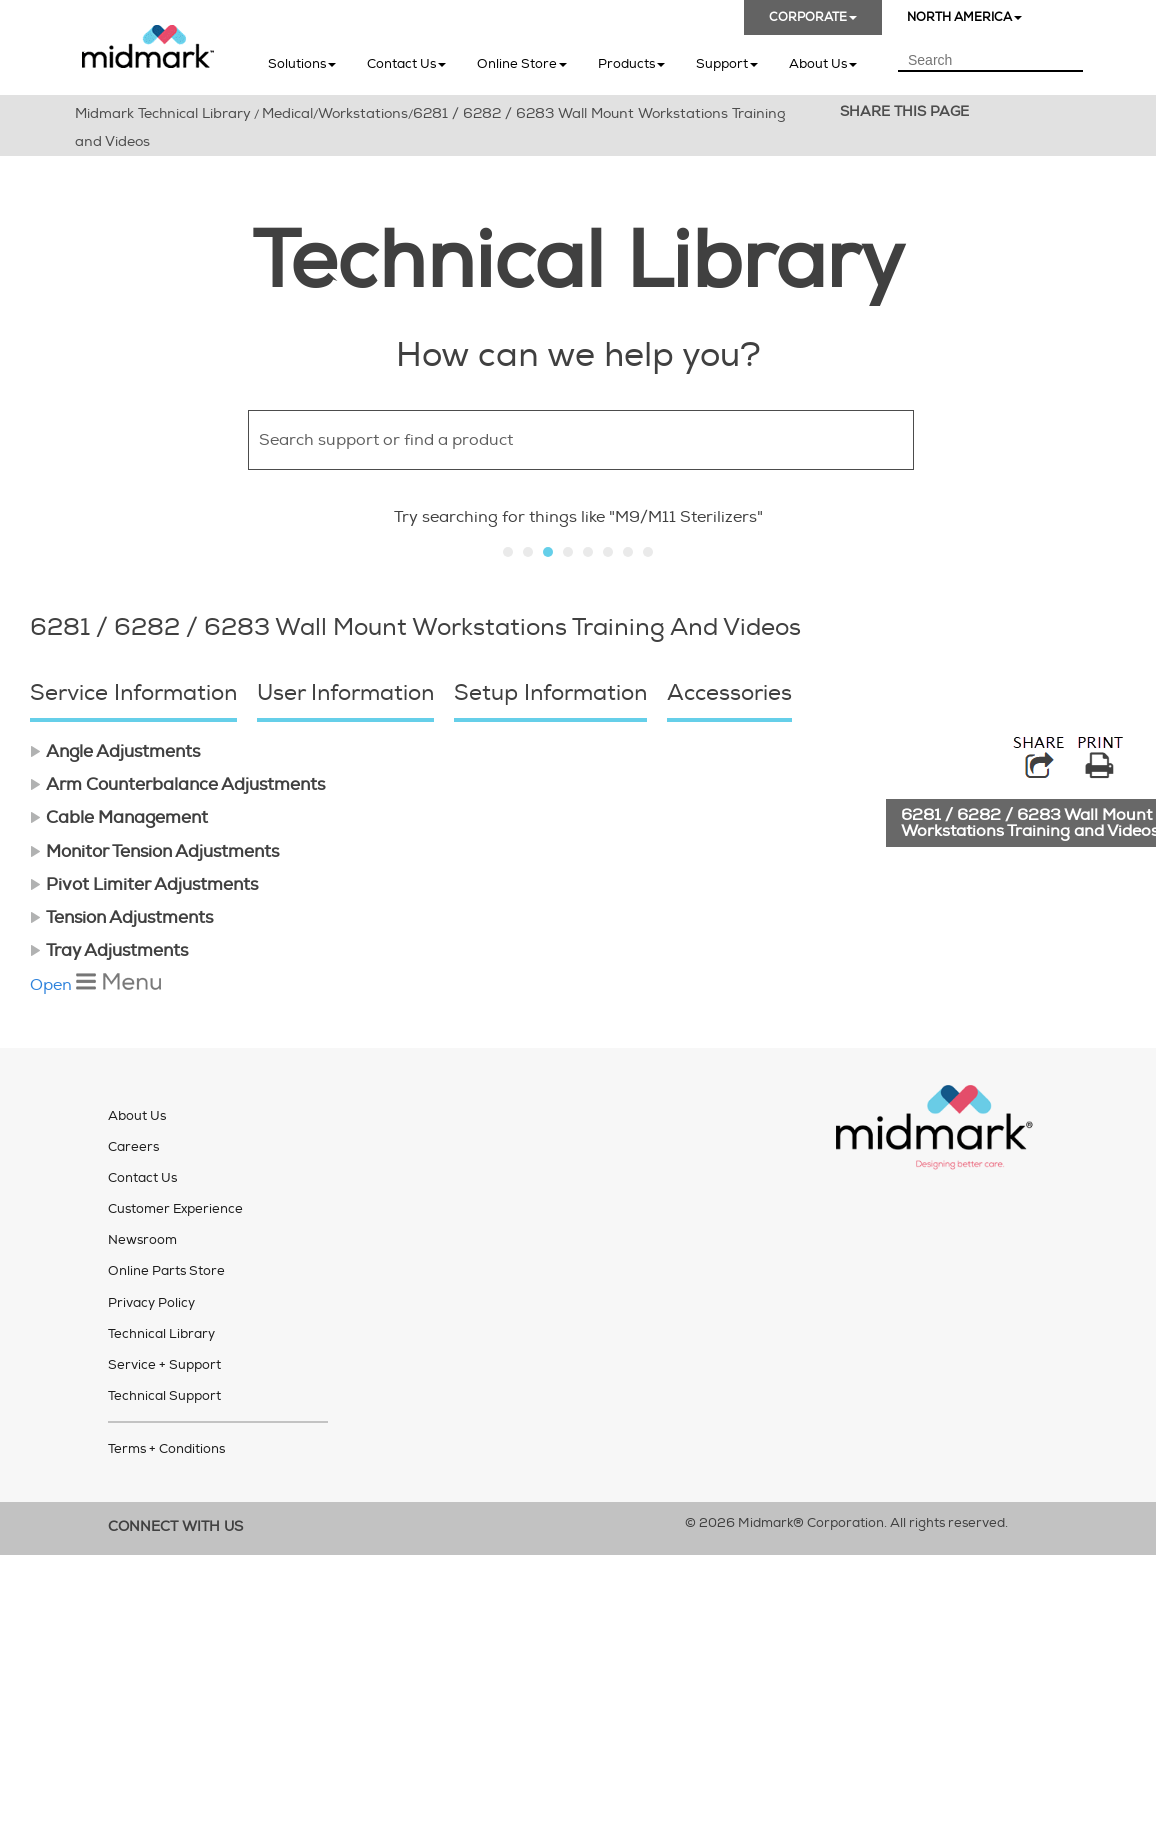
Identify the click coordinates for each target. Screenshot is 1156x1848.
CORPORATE (813, 17)
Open (95, 985)
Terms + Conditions (166, 1449)
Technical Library (161, 1334)
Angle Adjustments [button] (115, 751)
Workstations (363, 113)
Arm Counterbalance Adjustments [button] (177, 784)
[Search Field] (990, 61)
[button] (948, 440)
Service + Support (164, 1365)
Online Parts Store (166, 1271)
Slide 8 (648, 552)
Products (631, 63)
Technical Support (164, 1396)
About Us (823, 63)
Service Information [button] (133, 693)
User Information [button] (345, 693)
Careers (133, 1147)
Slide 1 (508, 552)
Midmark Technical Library (163, 113)
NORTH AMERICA (964, 17)
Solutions (302, 63)
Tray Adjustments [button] (109, 950)
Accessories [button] (729, 693)
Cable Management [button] (119, 817)
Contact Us (406, 63)
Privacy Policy (151, 1303)
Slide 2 (528, 552)
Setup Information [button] (550, 693)
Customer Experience (175, 1209)
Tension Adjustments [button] (121, 917)
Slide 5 (588, 552)
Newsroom (142, 1240)
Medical (287, 113)
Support (727, 63)
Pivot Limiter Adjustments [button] (144, 884)
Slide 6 (608, 552)
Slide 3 (548, 552)
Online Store (522, 63)
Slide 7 (628, 552)
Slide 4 (568, 552)
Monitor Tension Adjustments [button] (154, 851)
